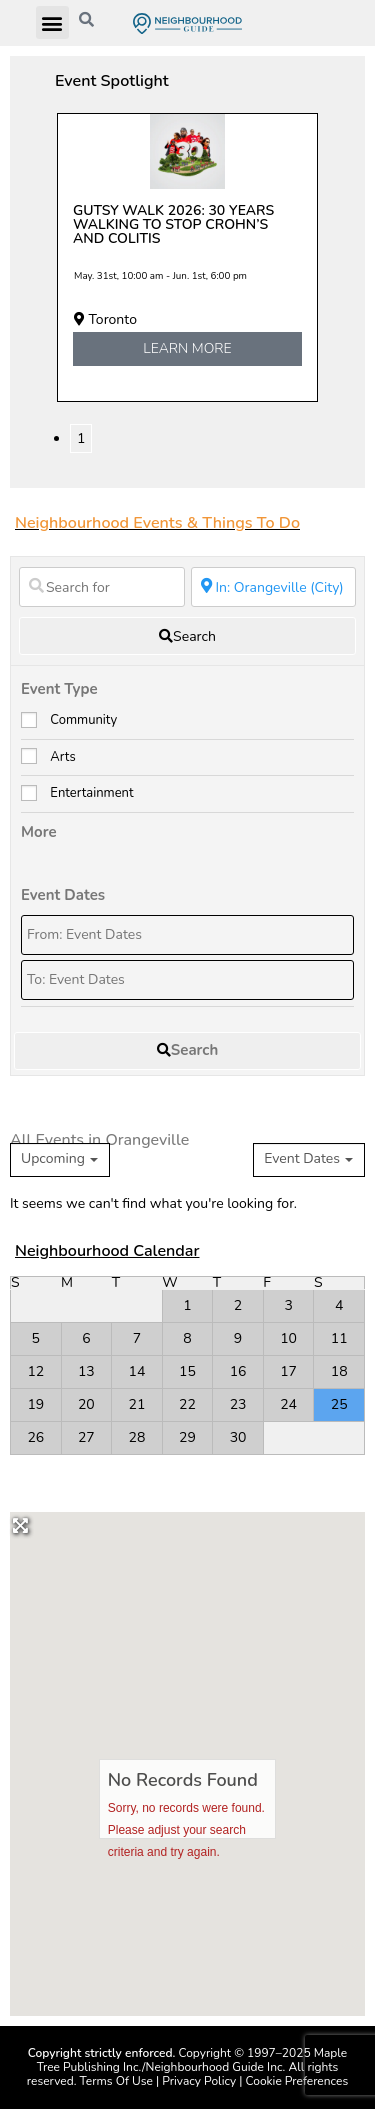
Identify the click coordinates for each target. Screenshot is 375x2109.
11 (339, 1338)
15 (187, 1371)
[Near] (274, 587)
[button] (52, 22)
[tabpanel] (187, 257)
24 (288, 1404)
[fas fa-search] (187, 636)
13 (86, 1371)
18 (339, 1371)
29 (187, 1437)
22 (187, 1404)
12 (35, 1371)
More (39, 832)
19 (35, 1404)
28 (137, 1437)
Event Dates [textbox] (302, 1159)
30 (238, 1437)
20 (86, 1404)
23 (238, 1404)
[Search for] (102, 587)
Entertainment (91, 793)
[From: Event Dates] (187, 935)
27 (86, 1437)
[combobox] (309, 1160)
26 (35, 1437)
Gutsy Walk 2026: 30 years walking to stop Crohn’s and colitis (173, 224)
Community (83, 720)
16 (238, 1371)
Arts (62, 757)
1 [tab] (81, 438)
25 (339, 1404)
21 (137, 1404)
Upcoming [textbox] (53, 1159)
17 (288, 1371)
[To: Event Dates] (187, 980)
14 (137, 1371)
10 (288, 1338)
